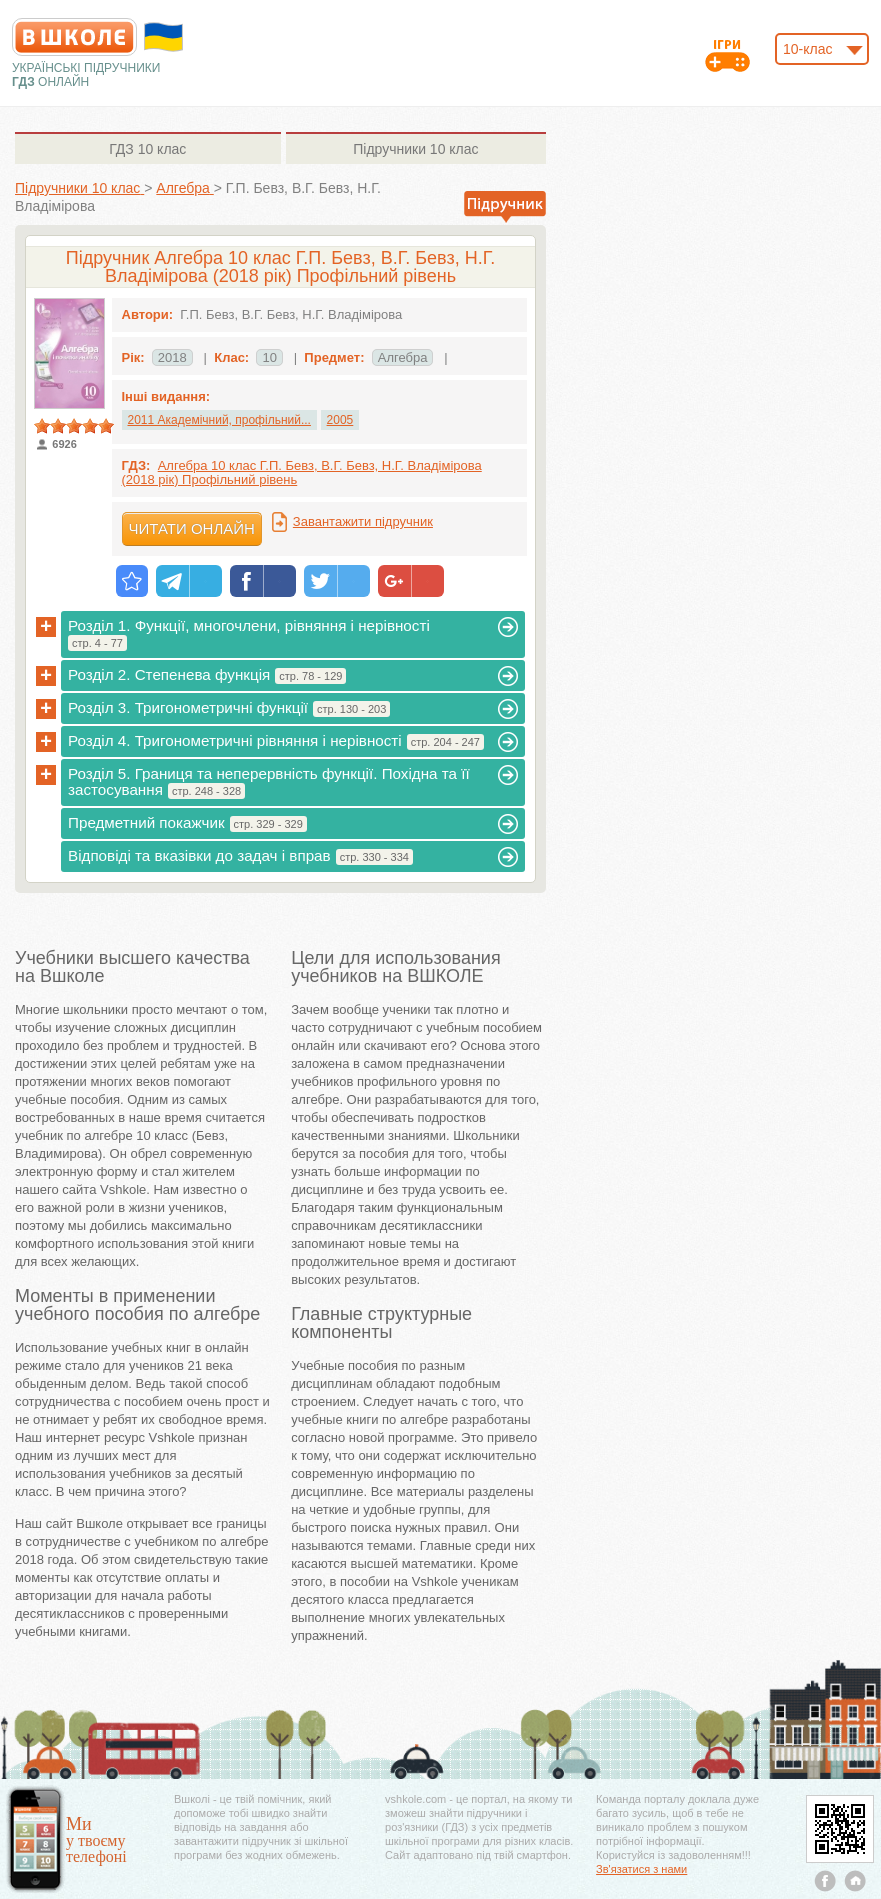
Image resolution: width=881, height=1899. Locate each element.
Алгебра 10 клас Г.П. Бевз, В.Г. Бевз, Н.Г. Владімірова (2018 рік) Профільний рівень (302, 472)
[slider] (74, 426)
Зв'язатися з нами (641, 1869)
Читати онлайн (192, 528)
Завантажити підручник (363, 521)
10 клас (147, 149)
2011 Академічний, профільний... (219, 420)
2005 (340, 420)
